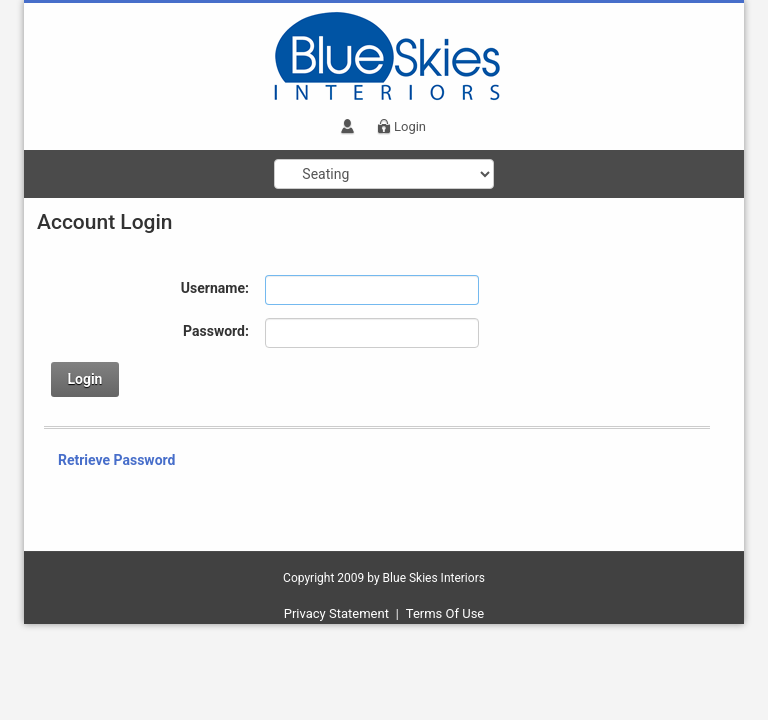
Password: (216, 331)
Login (410, 126)
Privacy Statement (336, 613)
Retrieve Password (117, 460)
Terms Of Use (445, 613)
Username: (215, 288)
